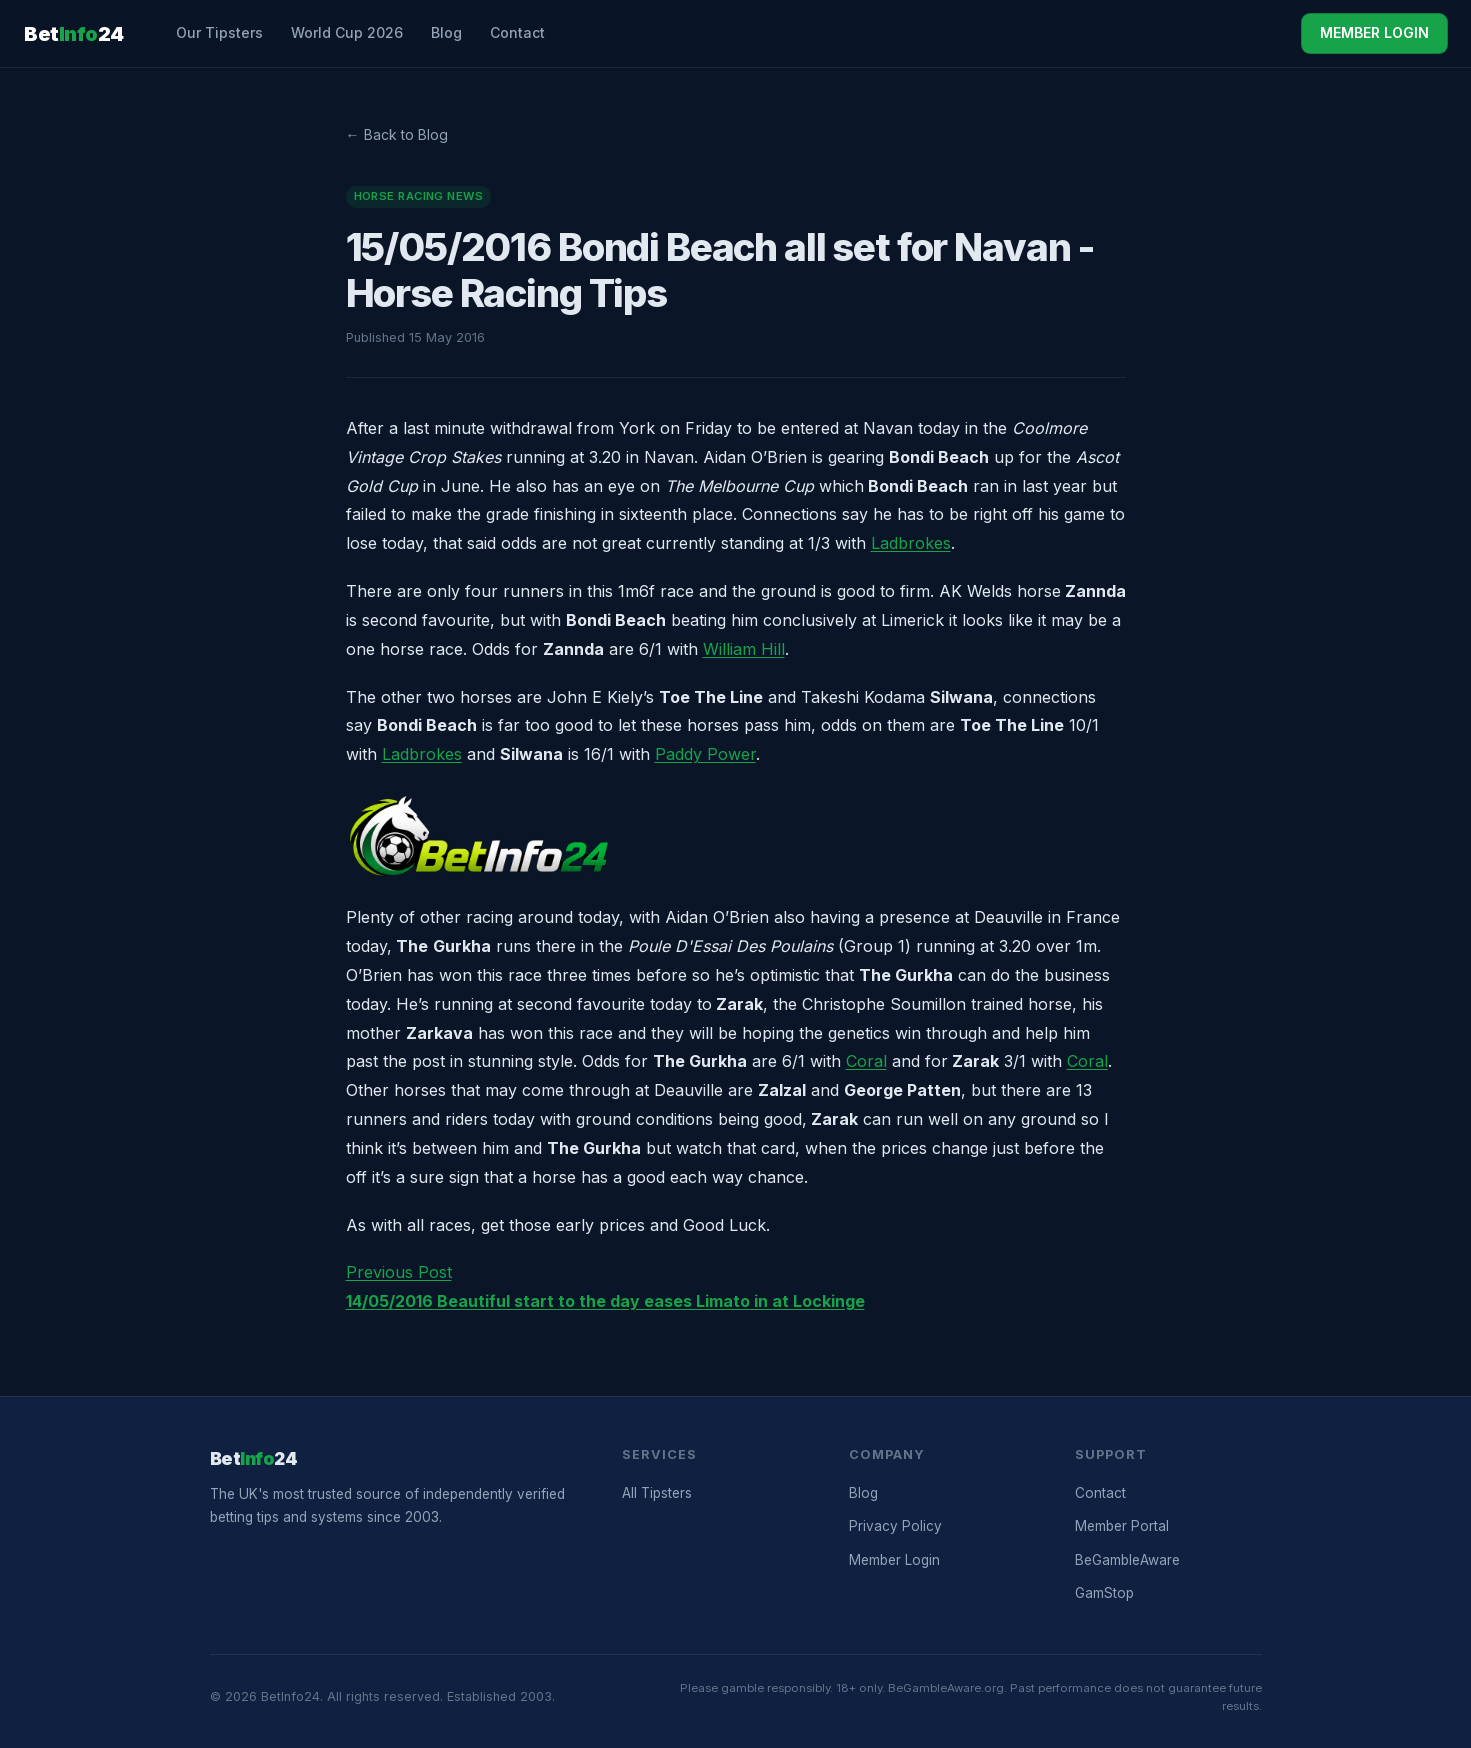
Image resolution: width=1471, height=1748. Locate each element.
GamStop (1104, 1593)
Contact (517, 32)
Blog (446, 32)
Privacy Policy (895, 1526)
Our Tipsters (219, 32)
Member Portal (1122, 1526)
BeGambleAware (1127, 1560)
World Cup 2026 (347, 32)
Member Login (894, 1560)
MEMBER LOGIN (1374, 32)
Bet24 (74, 34)
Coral (866, 1061)
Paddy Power (705, 754)
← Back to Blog (397, 134)
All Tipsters (657, 1493)
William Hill (744, 649)
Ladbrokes (911, 543)
